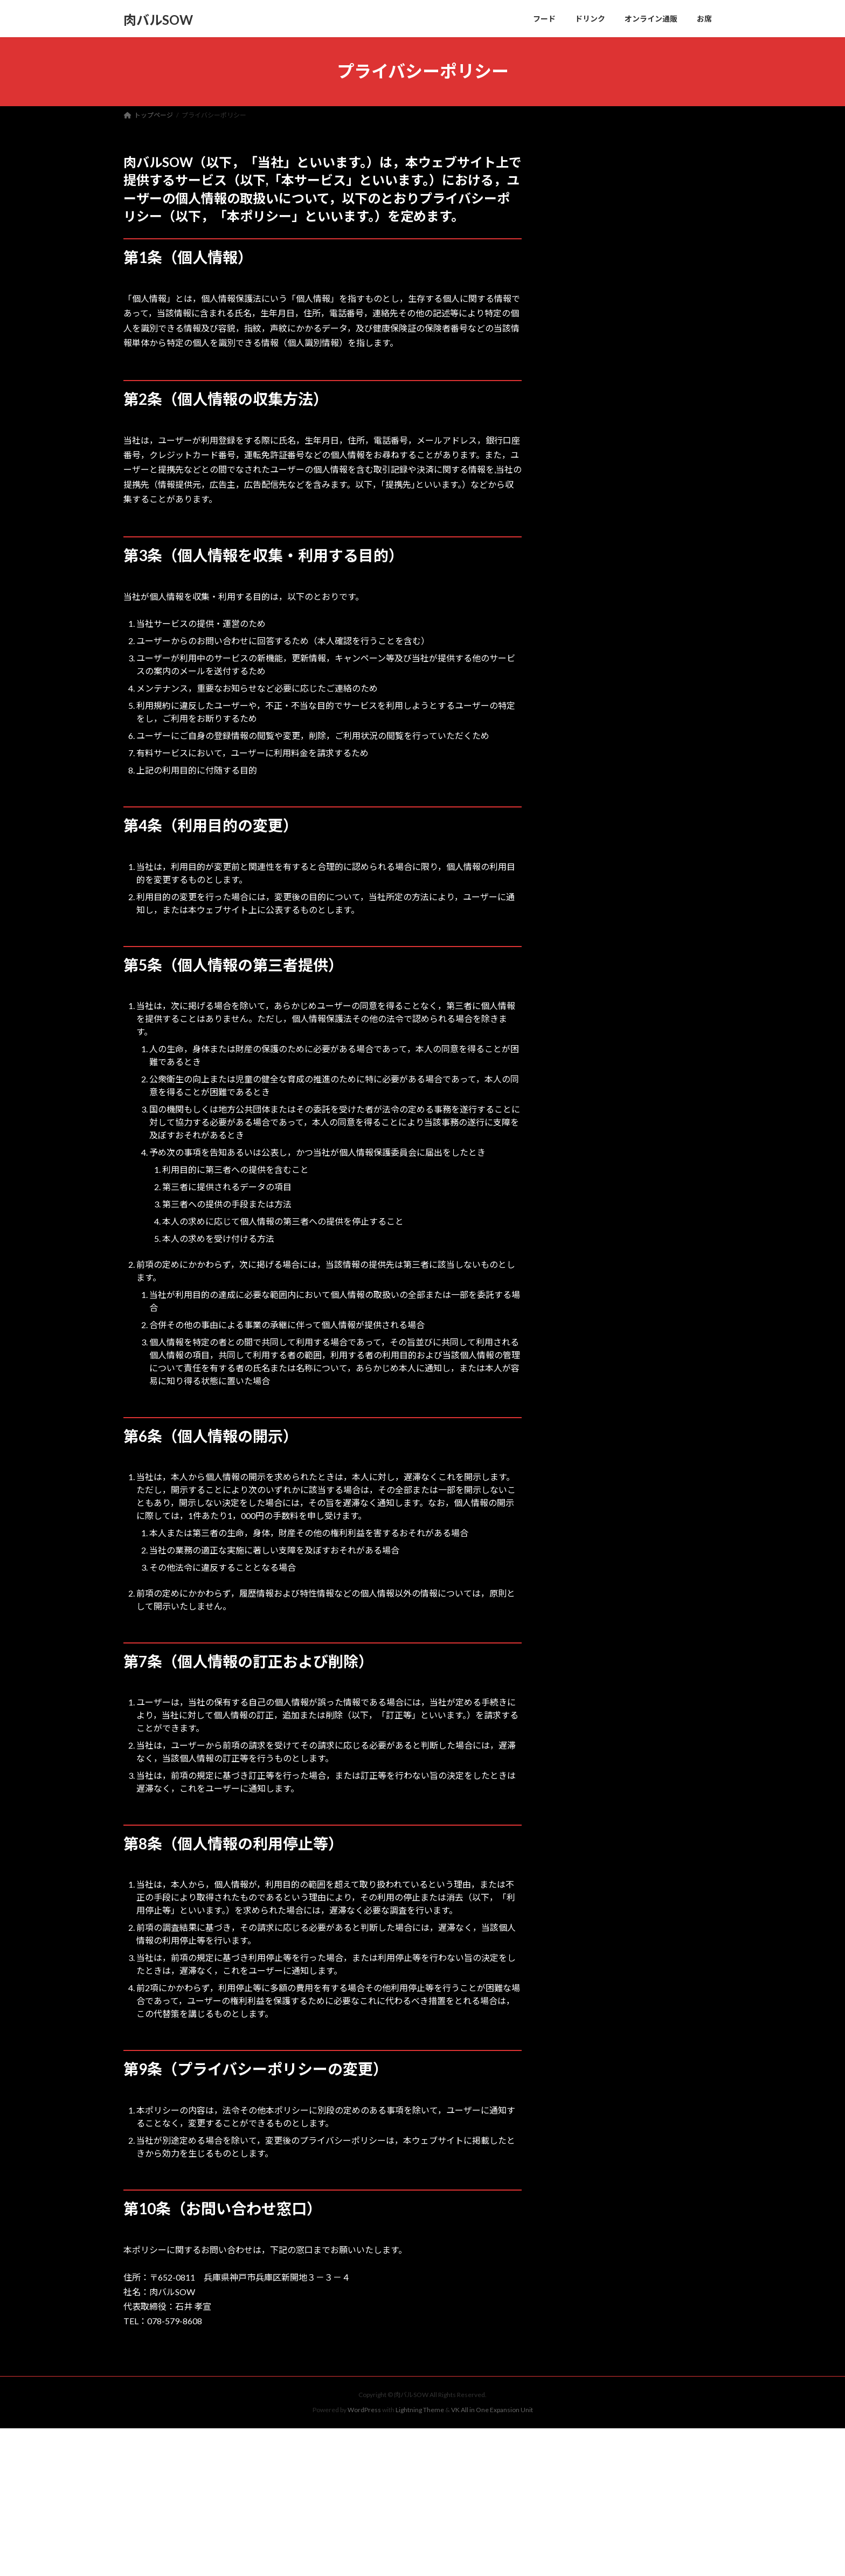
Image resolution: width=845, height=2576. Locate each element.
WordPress (364, 2410)
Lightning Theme (420, 2410)
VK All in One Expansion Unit (492, 2410)
